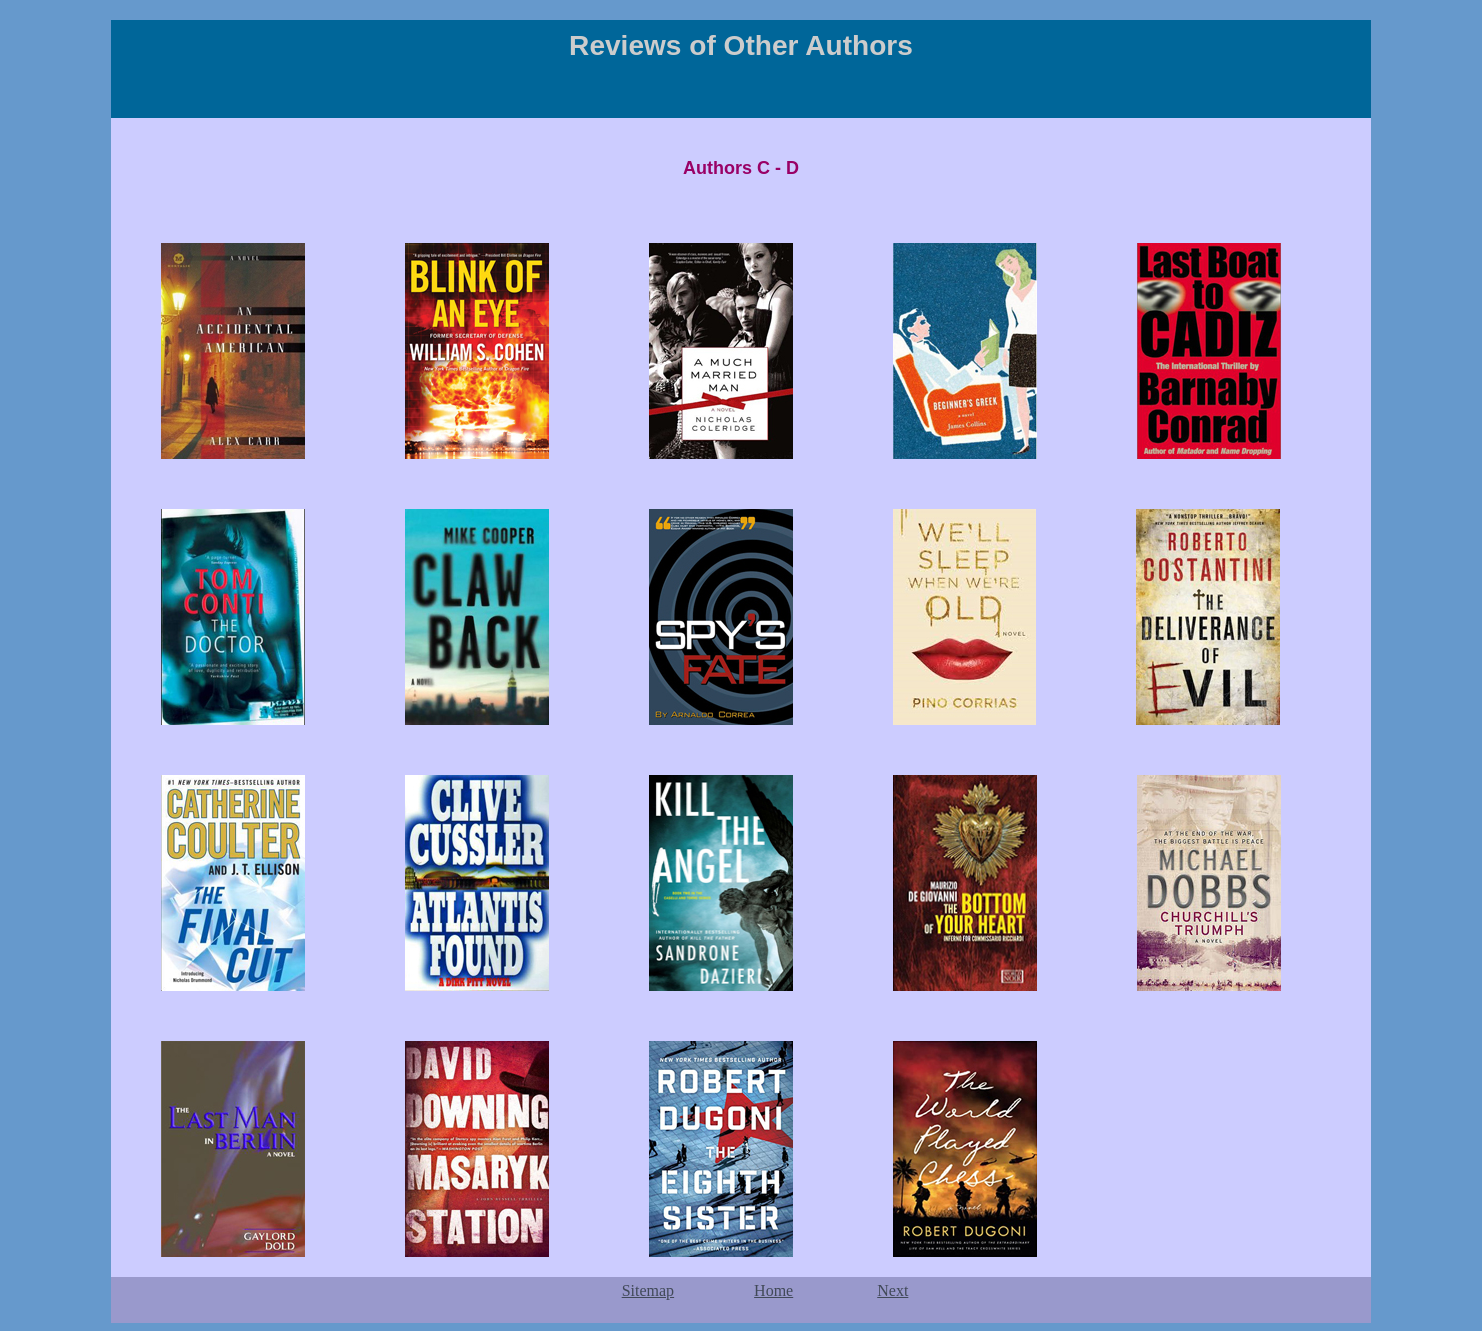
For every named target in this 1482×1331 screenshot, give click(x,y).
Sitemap (648, 1290)
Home (773, 1290)
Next (892, 1290)
